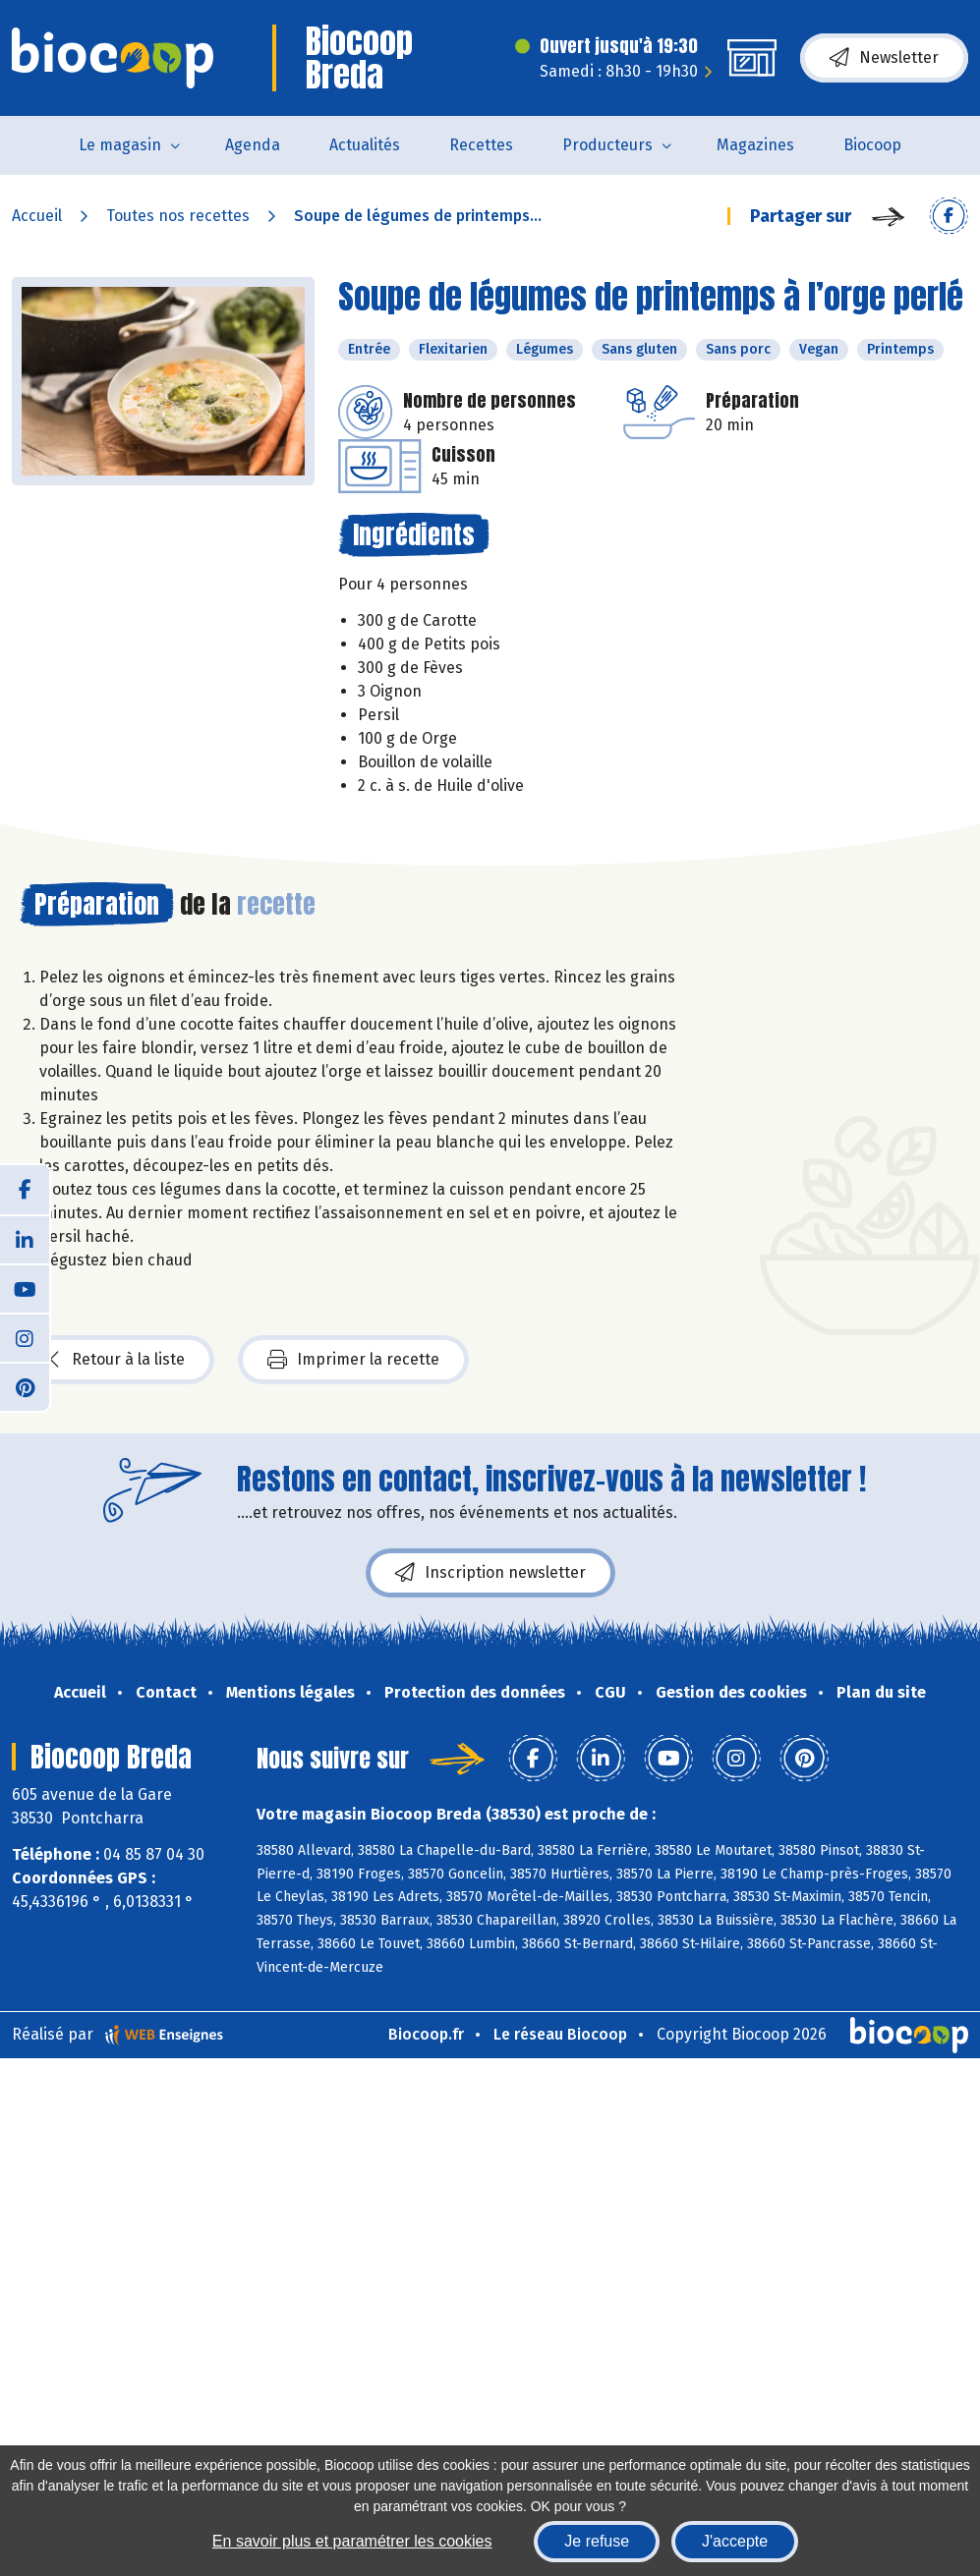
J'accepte (735, 2541)
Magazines (755, 145)
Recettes (481, 145)
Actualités (364, 145)
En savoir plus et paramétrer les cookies (352, 2541)
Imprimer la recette (353, 1360)
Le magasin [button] (120, 145)
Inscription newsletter (490, 1573)
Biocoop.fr (426, 2034)
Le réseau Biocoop (560, 2034)
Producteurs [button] (607, 145)
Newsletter (884, 58)
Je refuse (596, 2541)
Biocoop (872, 145)
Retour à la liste (117, 1360)
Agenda (252, 145)
